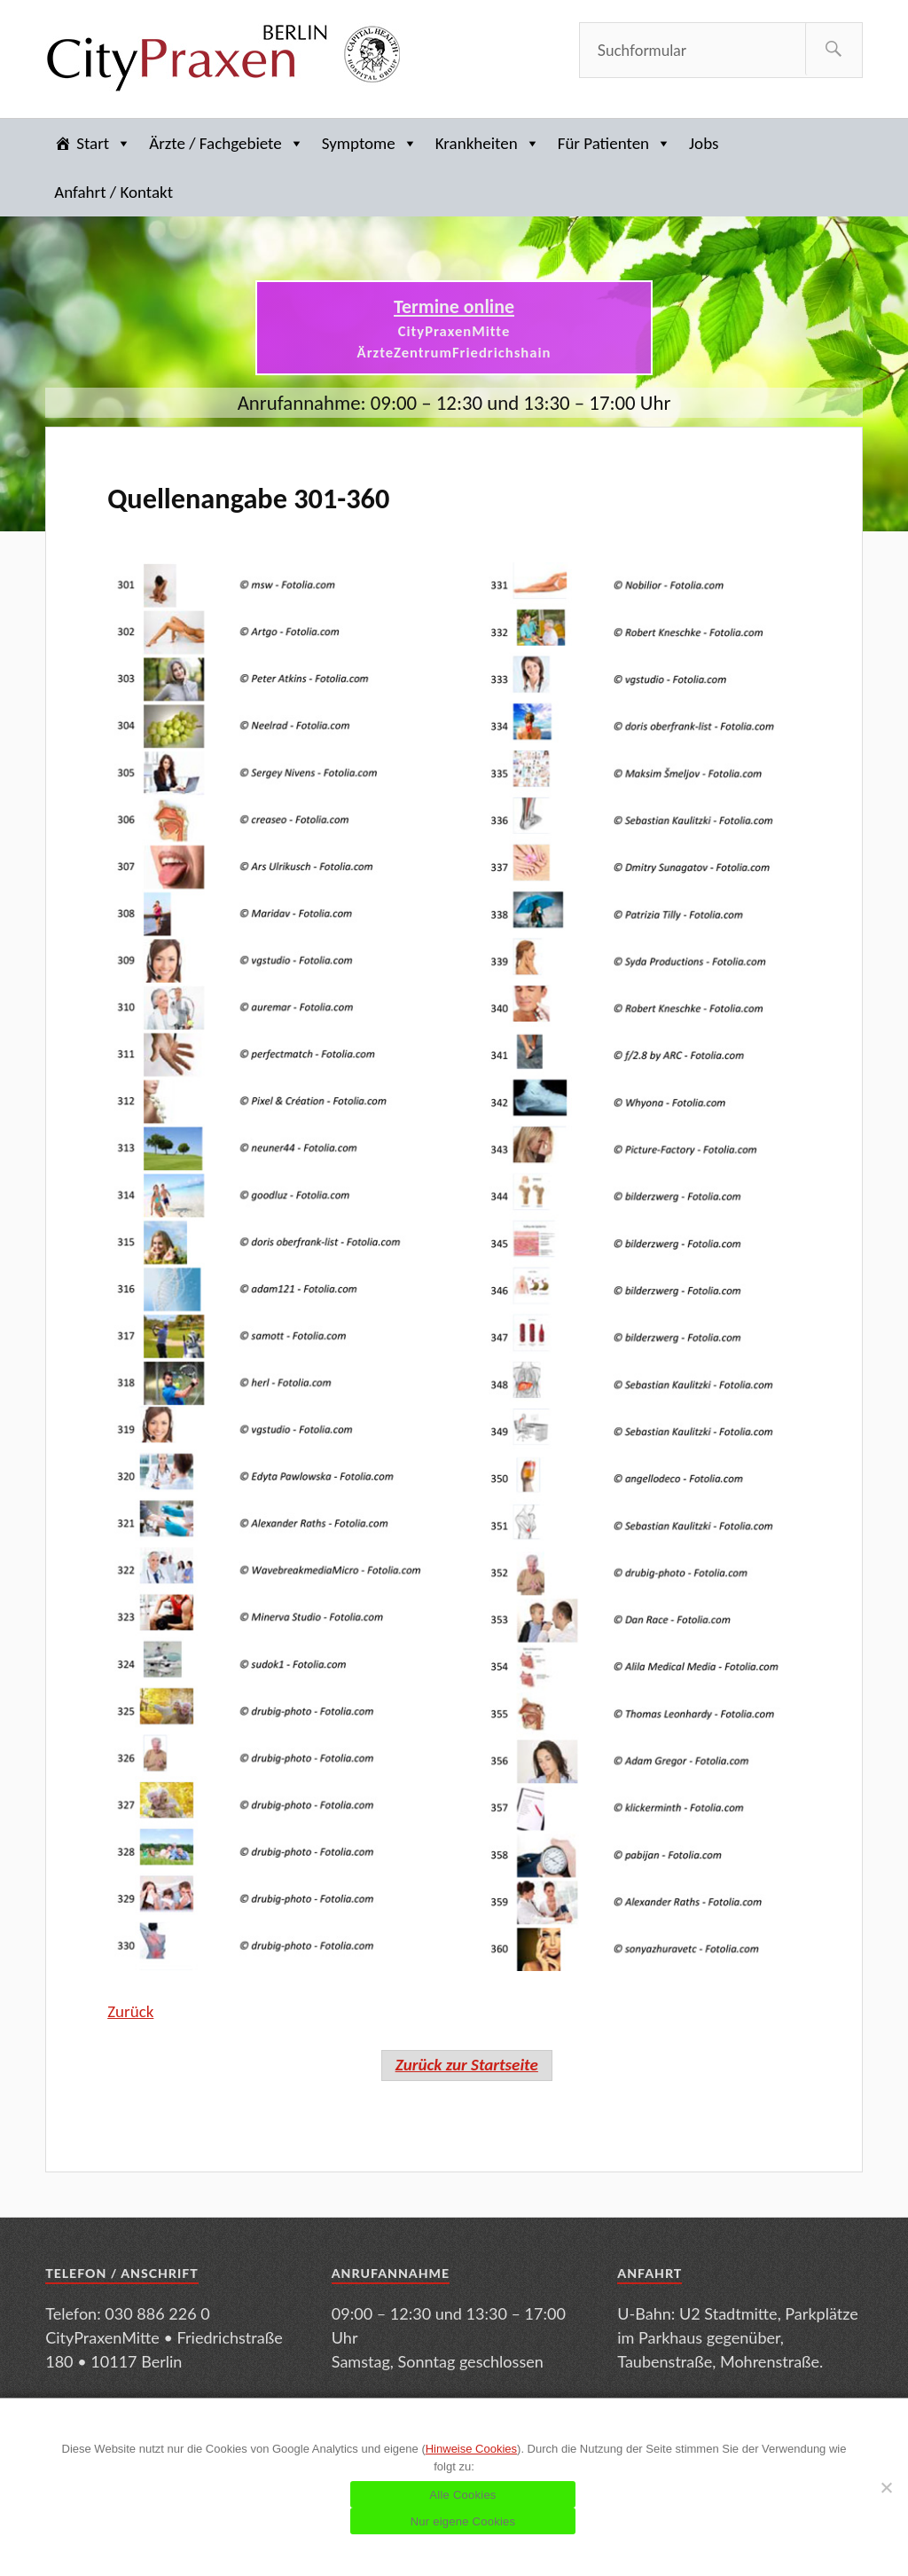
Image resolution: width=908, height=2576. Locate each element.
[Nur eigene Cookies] (886, 2487)
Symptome (370, 143)
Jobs (703, 143)
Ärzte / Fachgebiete (226, 143)
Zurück (130, 2011)
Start (103, 143)
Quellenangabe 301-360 (248, 498)
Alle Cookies (462, 2494)
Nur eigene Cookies (463, 2521)
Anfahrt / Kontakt (113, 192)
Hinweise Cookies (471, 2448)
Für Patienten (614, 143)
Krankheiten (487, 143)
